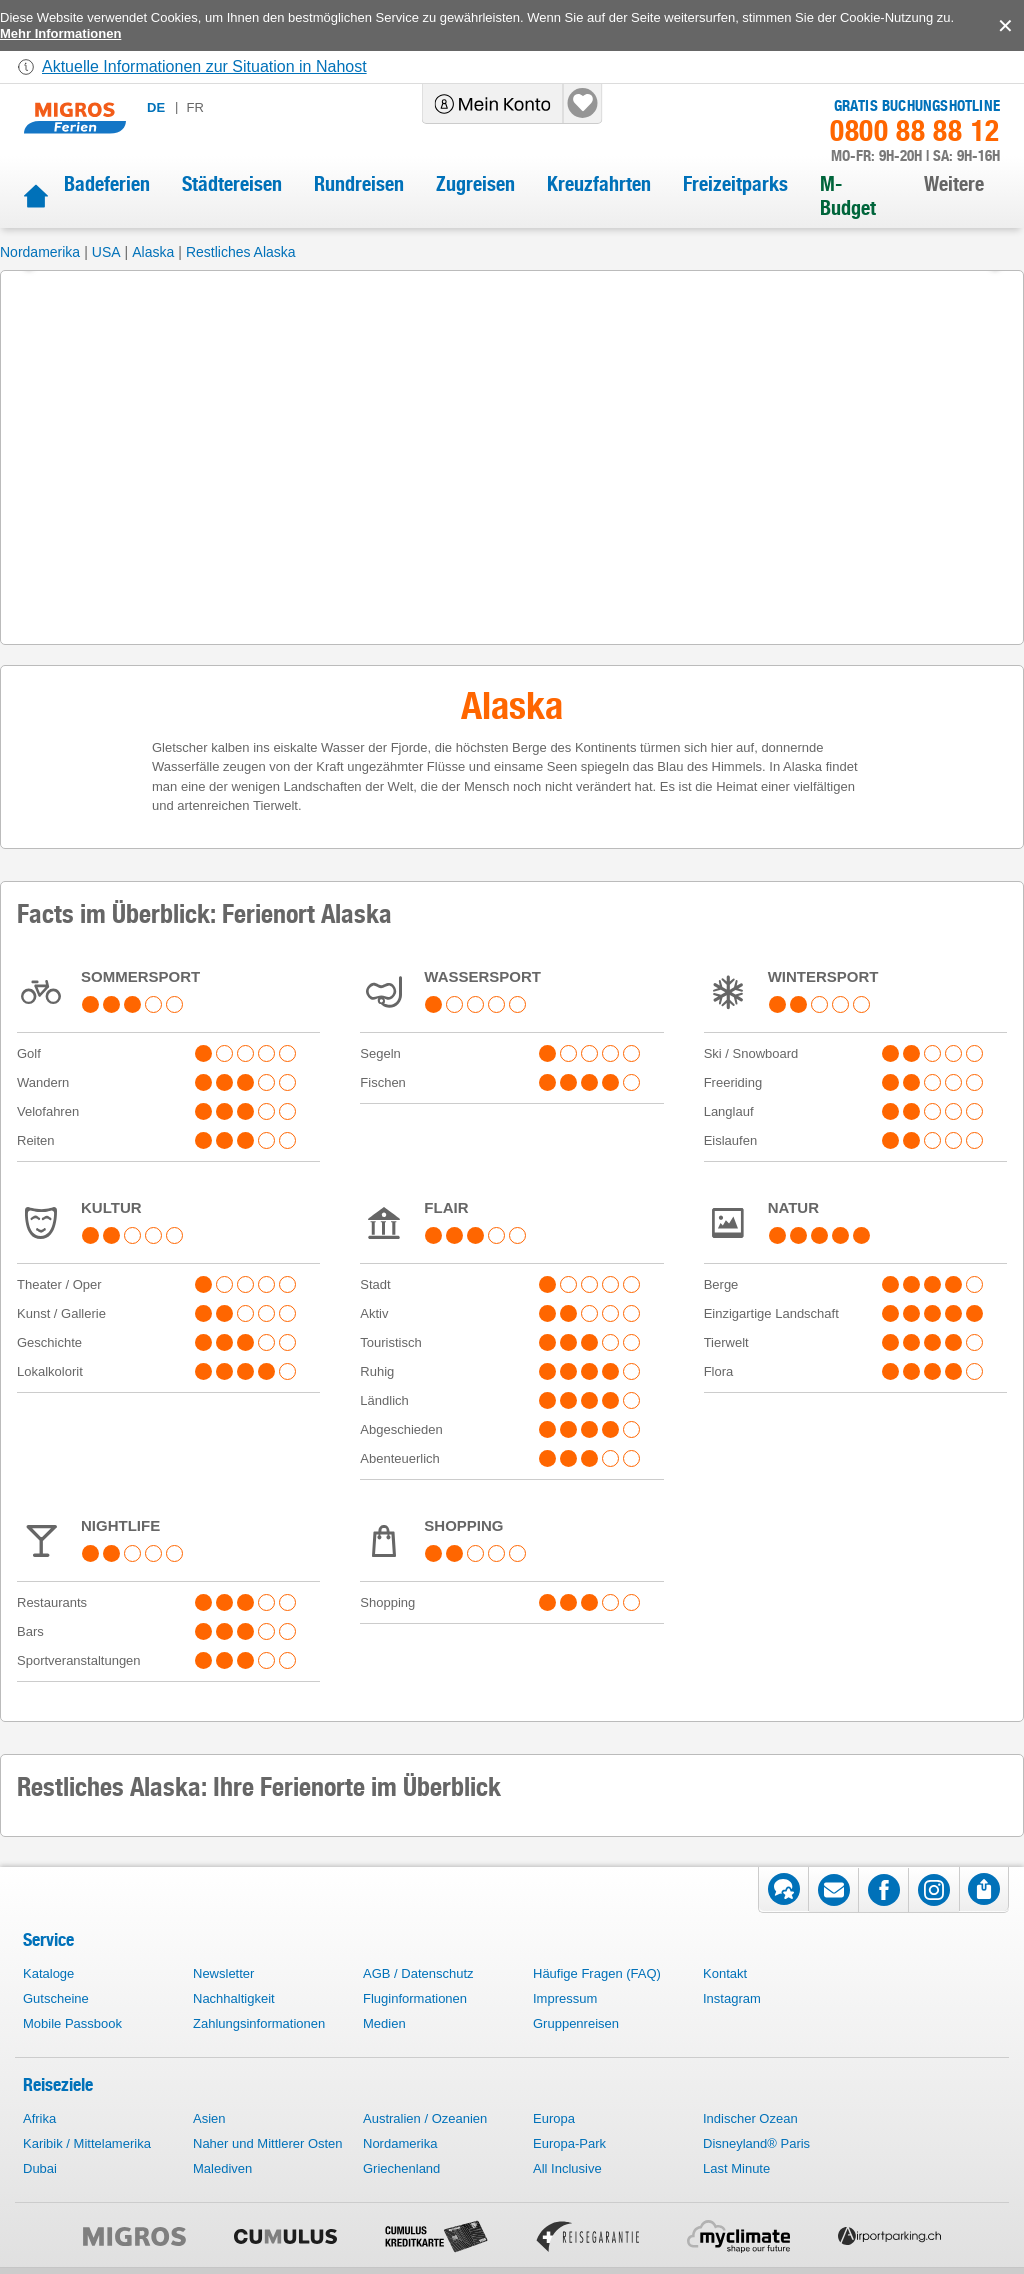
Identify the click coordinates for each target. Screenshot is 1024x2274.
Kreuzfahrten (599, 184)
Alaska (153, 252)
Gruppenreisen (576, 2023)
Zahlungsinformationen (259, 2023)
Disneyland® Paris (756, 2143)
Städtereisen (232, 184)
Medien (384, 2023)
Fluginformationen (415, 1998)
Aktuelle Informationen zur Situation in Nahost (204, 66)
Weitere (954, 184)
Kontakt (725, 1973)
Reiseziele (58, 2084)
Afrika (39, 2118)
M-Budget (848, 196)
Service (48, 1939)
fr (194, 107)
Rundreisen (359, 184)
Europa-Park (569, 2143)
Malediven (222, 2168)
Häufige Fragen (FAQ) (597, 1973)
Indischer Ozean (750, 2118)
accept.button (1003, 26)
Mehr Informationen (60, 33)
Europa (554, 2118)
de (156, 107)
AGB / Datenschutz (418, 1973)
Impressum (565, 1998)
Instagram (732, 1998)
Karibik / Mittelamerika (87, 2143)
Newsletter (223, 1973)
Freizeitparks (735, 184)
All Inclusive (567, 2168)
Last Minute (736, 2168)
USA (106, 252)
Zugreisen (475, 184)
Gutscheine (56, 1998)
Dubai (40, 2168)
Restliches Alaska (241, 252)
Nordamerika (40, 252)
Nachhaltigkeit (234, 1998)
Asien (209, 2118)
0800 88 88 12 (915, 131)
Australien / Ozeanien (425, 2118)
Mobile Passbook (72, 2023)
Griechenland (401, 2168)
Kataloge (48, 1973)
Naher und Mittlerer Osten (268, 2143)
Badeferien (107, 184)
